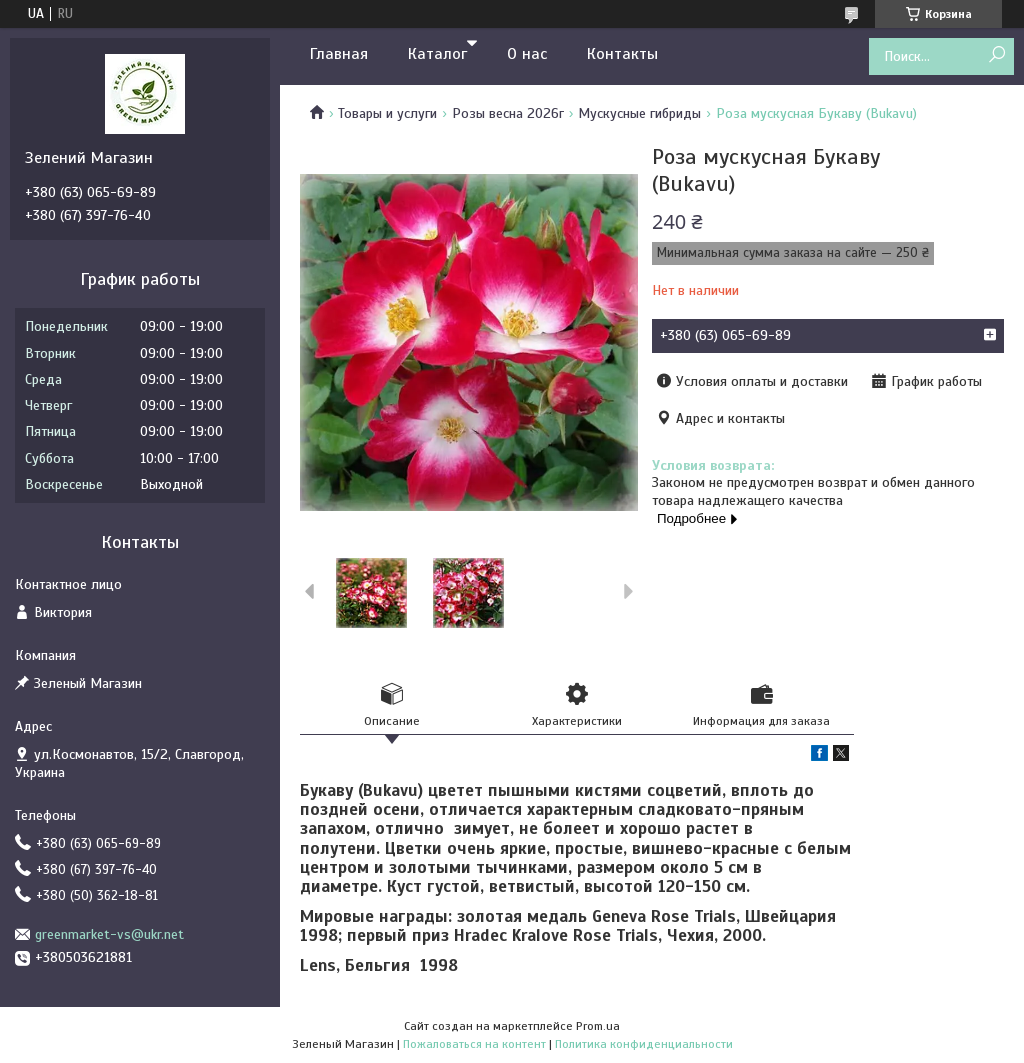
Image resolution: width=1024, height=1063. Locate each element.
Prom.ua (598, 1026)
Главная (339, 54)
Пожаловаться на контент (474, 1044)
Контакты (622, 54)
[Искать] (996, 55)
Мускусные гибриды (639, 113)
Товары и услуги (387, 113)
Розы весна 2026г (508, 113)
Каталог (437, 54)
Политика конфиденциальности (644, 1044)
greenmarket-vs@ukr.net (109, 934)
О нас (527, 54)
